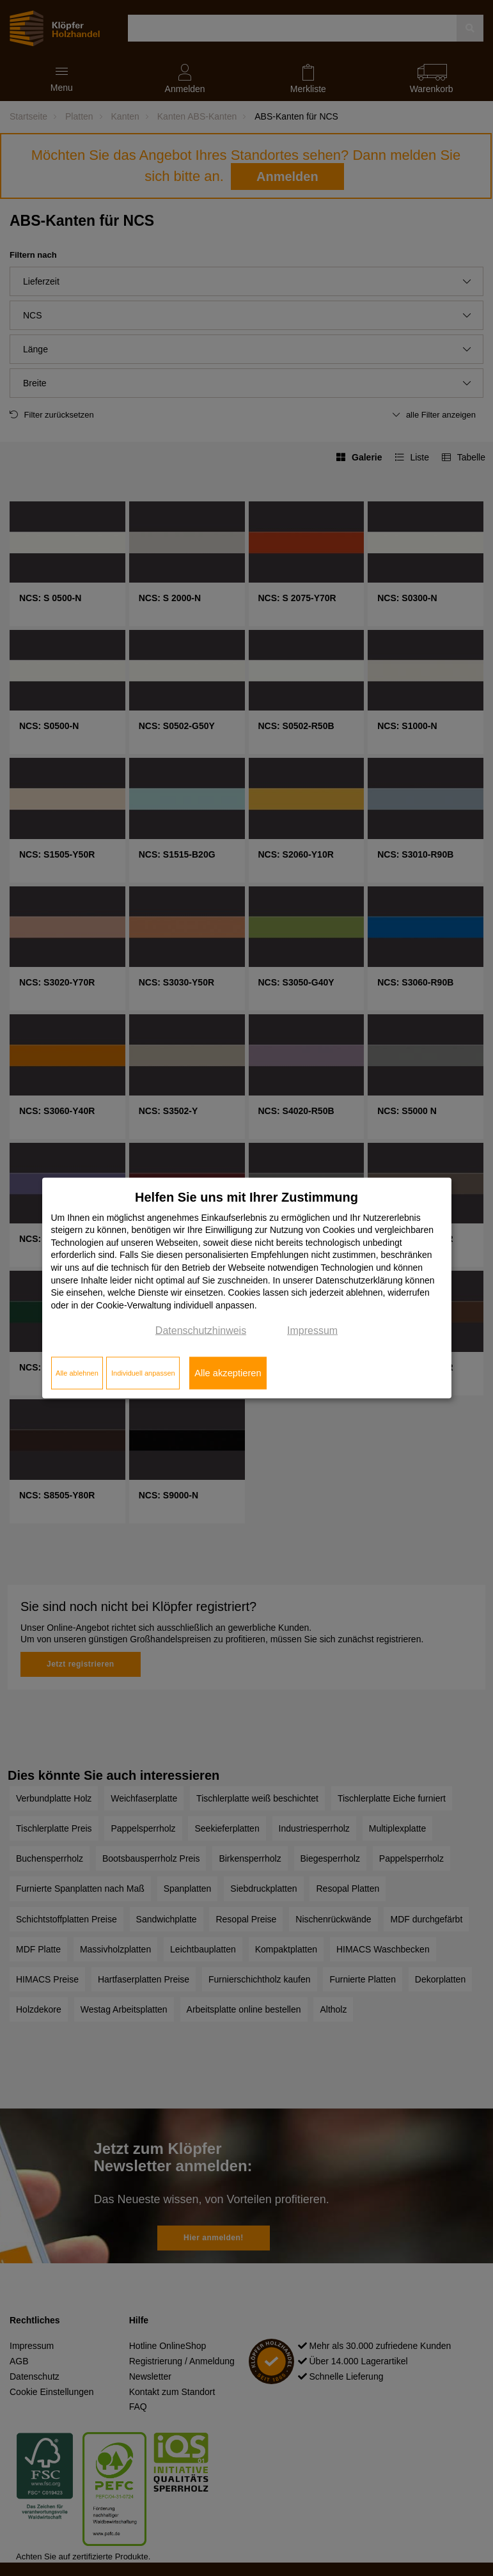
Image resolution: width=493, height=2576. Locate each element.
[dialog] (246, 1288)
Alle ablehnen (77, 1373)
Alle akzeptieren (227, 1373)
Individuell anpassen (143, 1373)
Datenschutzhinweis (200, 1330)
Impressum (312, 1330)
